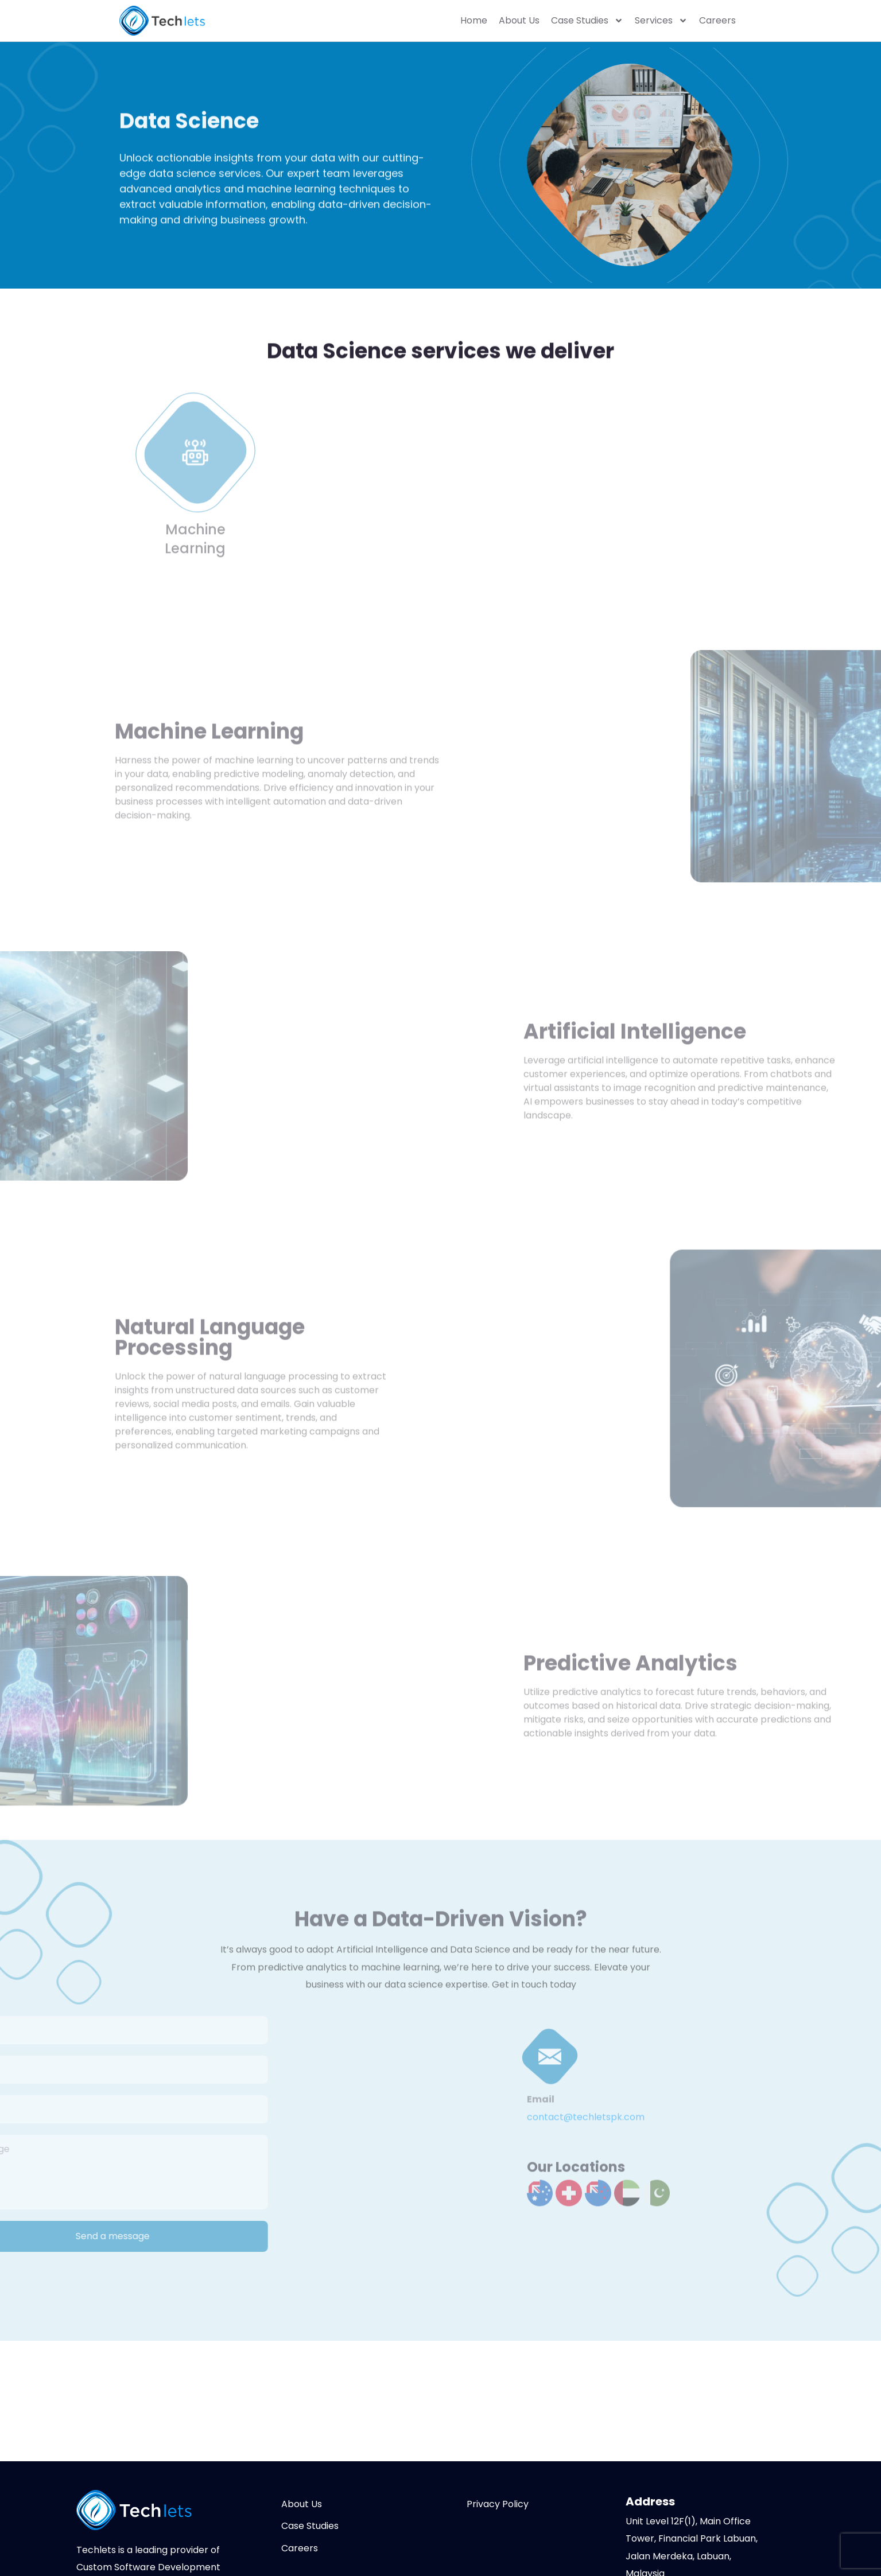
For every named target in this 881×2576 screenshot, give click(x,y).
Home (473, 20)
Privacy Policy (498, 2504)
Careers (717, 20)
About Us (519, 20)
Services (661, 20)
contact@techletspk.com (586, 2120)
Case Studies (587, 20)
